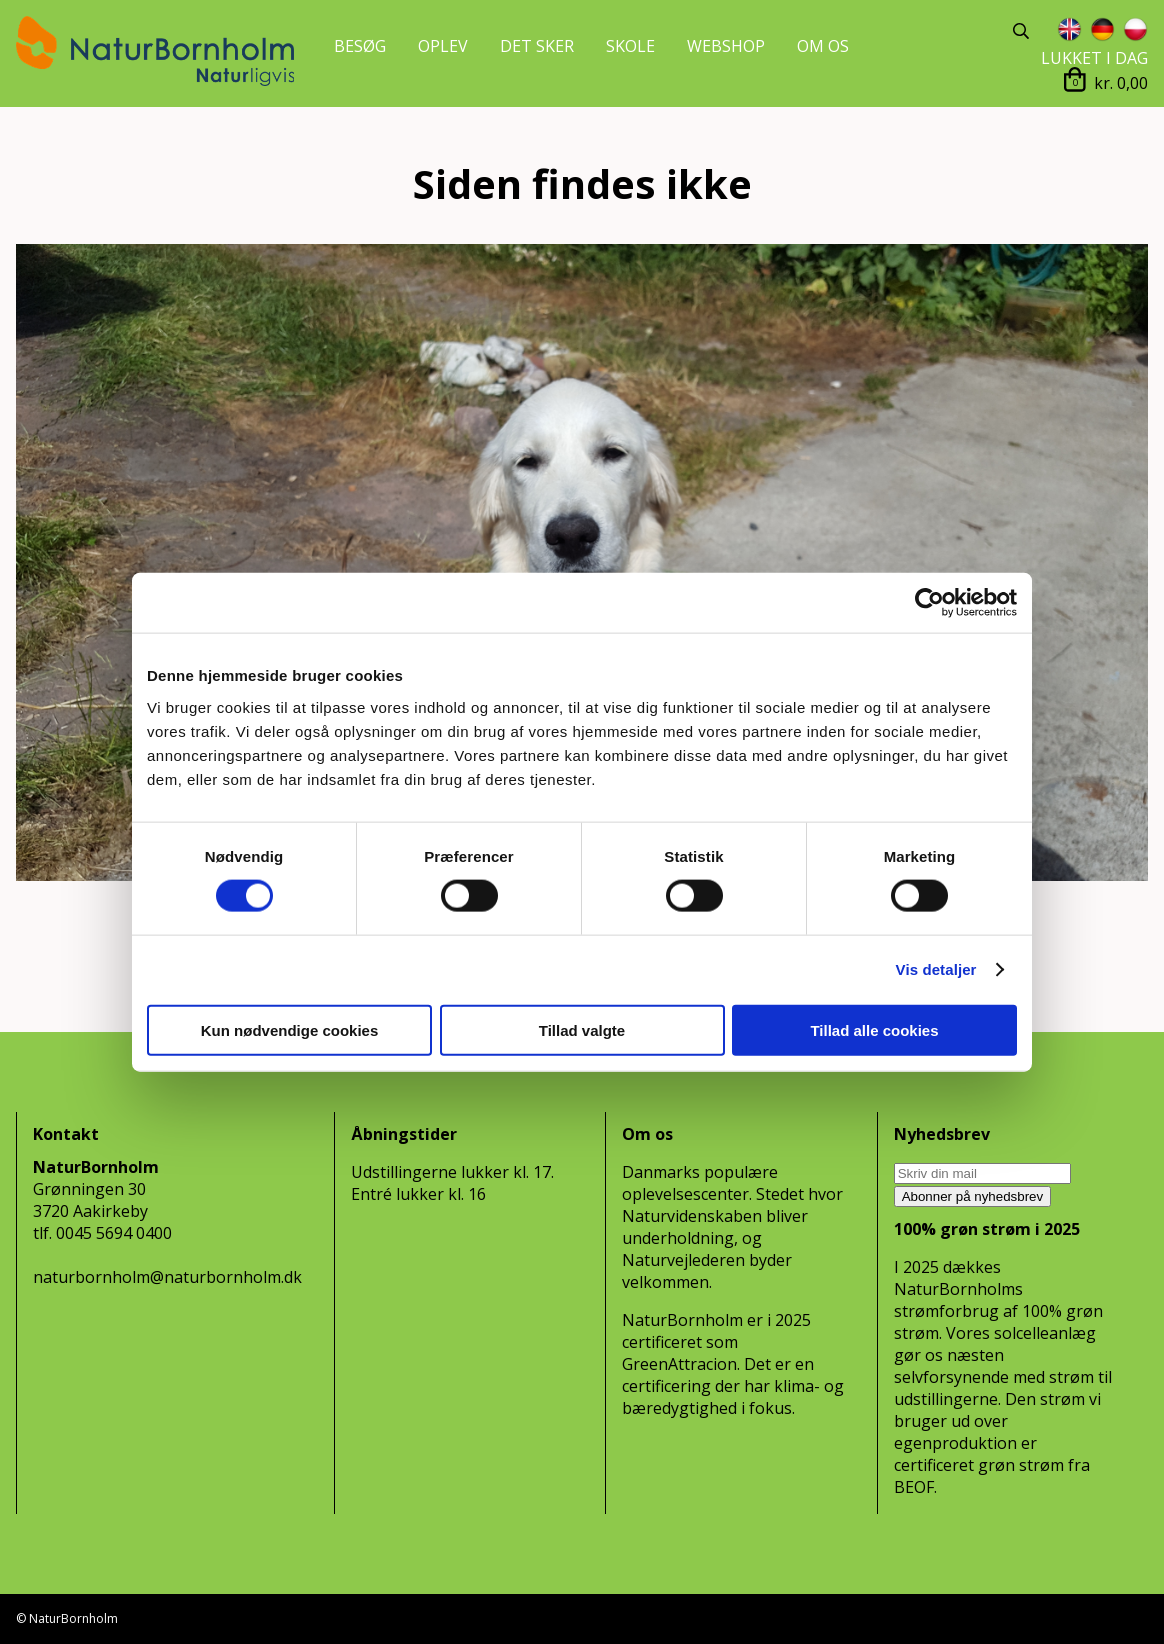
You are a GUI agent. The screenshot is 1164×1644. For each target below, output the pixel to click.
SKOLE (630, 46)
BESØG (360, 46)
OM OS (823, 46)
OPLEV (443, 46)
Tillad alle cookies (874, 1029)
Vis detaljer (936, 969)
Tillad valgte (582, 1029)
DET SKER (537, 46)
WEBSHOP (726, 46)
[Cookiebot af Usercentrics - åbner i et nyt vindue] (929, 603)
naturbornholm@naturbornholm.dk (167, 1277)
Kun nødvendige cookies (290, 1029)
